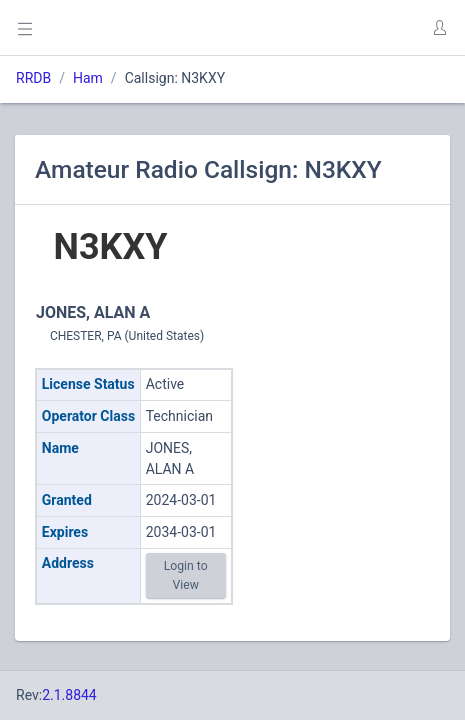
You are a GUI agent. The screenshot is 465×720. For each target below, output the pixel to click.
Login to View (186, 575)
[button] (439, 28)
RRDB (33, 78)
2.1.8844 (69, 695)
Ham (88, 78)
